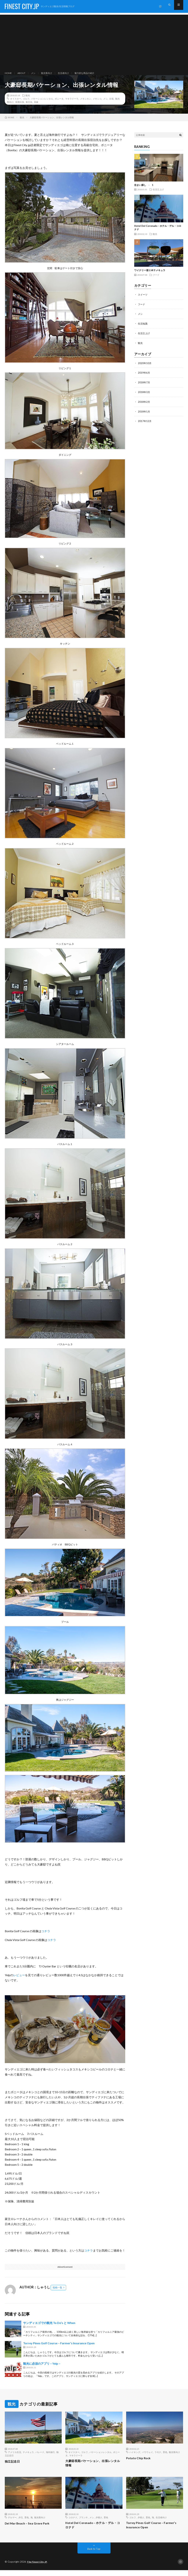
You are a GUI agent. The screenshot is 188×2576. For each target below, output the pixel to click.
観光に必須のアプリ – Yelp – (41, 2367)
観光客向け (50, 73)
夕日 (20, 2522)
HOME (8, 73)
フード (156, 278)
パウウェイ (147, 2456)
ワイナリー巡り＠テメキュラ (149, 273)
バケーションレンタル (42, 102)
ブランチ (83, 2522)
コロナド (72, 2522)
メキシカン (85, 102)
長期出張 (19, 105)
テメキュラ (28, 2456)
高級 (36, 105)
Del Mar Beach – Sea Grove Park (30, 2528)
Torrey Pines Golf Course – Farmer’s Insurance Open (59, 2347)
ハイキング (134, 2456)
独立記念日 (13, 2465)
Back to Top (94, 2554)
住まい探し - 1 (143, 188)
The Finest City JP (38, 2567)
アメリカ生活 (14, 2456)
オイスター (15, 102)
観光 (28, 99)
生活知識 (143, 326)
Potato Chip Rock (140, 2462)
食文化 (29, 105)
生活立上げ (158, 193)
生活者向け (69, 73)
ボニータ (59, 102)
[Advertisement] (94, 40)
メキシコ (97, 102)
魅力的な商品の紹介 (92, 73)
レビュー (19, 1978)
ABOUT (23, 73)
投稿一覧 (57, 2291)
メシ (35, 73)
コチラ (45, 1934)
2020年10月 (145, 365)
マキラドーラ (71, 102)
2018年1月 (144, 413)
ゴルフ (26, 102)
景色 (165, 2456)
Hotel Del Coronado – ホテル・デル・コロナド (91, 2530)
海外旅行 (50, 2456)
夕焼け (98, 2522)
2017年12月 (145, 423)
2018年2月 (144, 404)
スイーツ (143, 298)
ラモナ (158, 2456)
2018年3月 (144, 394)
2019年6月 (144, 375)
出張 (111, 102)
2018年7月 (144, 384)
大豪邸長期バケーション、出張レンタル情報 (92, 2467)
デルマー (12, 2522)
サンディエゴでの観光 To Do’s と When (49, 2326)
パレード (39, 2456)
